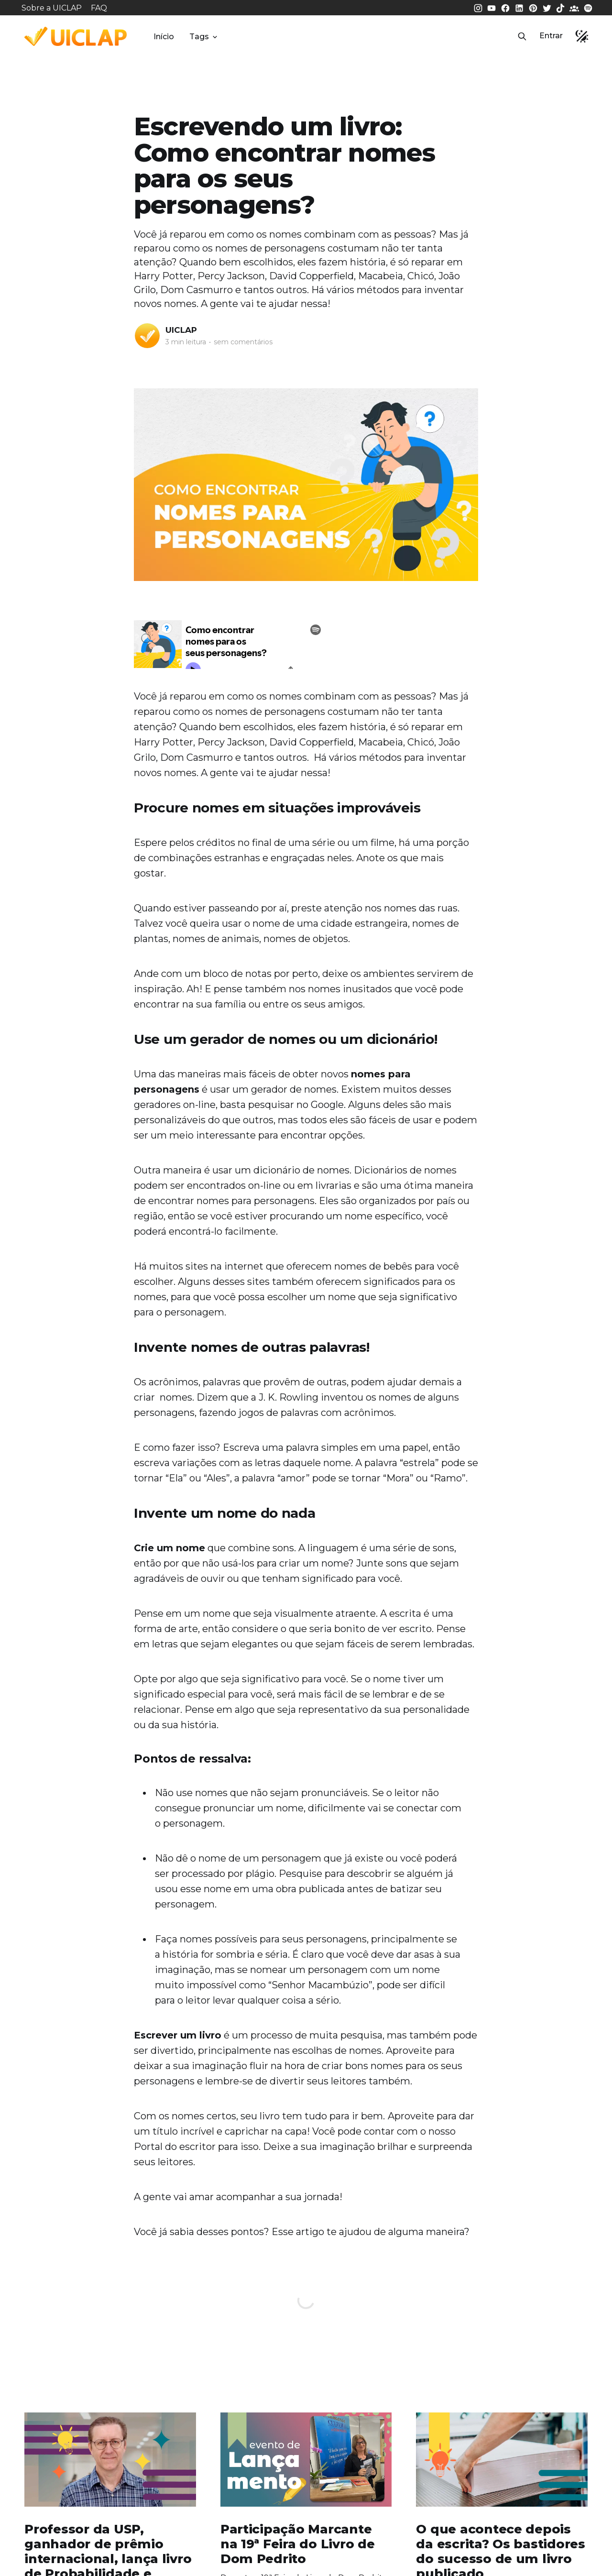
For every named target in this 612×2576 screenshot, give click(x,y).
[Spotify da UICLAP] (588, 7)
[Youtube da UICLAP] (492, 7)
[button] (522, 36)
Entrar (551, 35)
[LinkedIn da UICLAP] (520, 7)
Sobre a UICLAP (52, 7)
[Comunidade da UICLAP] (575, 7)
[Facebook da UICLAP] (506, 7)
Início (163, 36)
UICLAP (181, 330)
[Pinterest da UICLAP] (534, 7)
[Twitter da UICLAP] (548, 7)
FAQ (99, 7)
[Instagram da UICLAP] (479, 7)
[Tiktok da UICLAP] (561, 7)
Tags (204, 36)
